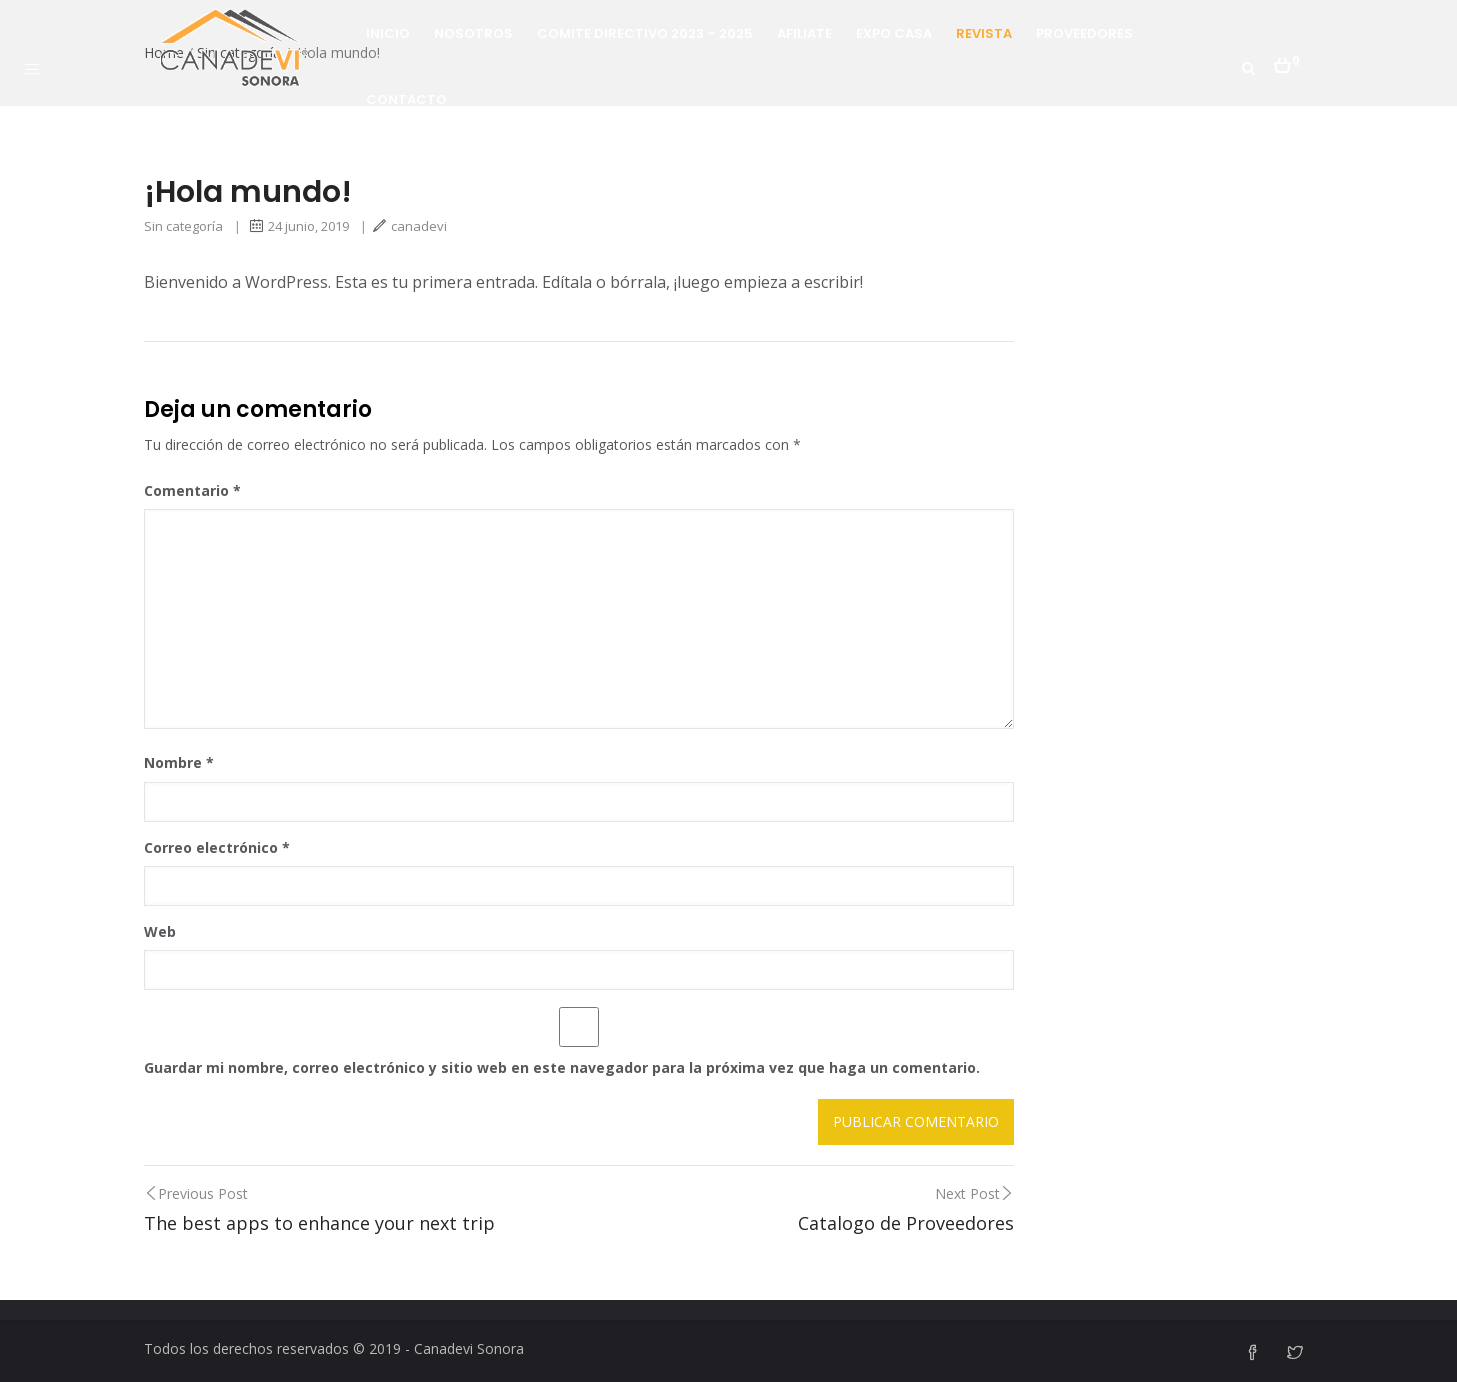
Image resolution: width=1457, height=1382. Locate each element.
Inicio (388, 33)
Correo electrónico (217, 847)
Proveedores (1084, 33)
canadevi (410, 226)
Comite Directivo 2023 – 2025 (645, 33)
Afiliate (804, 33)
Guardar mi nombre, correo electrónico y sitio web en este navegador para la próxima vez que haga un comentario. (562, 1067)
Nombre (179, 762)
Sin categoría (183, 226)
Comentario (192, 490)
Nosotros (473, 33)
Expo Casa (894, 33)
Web (160, 931)
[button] (1286, 60)
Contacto (406, 99)
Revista (984, 33)
